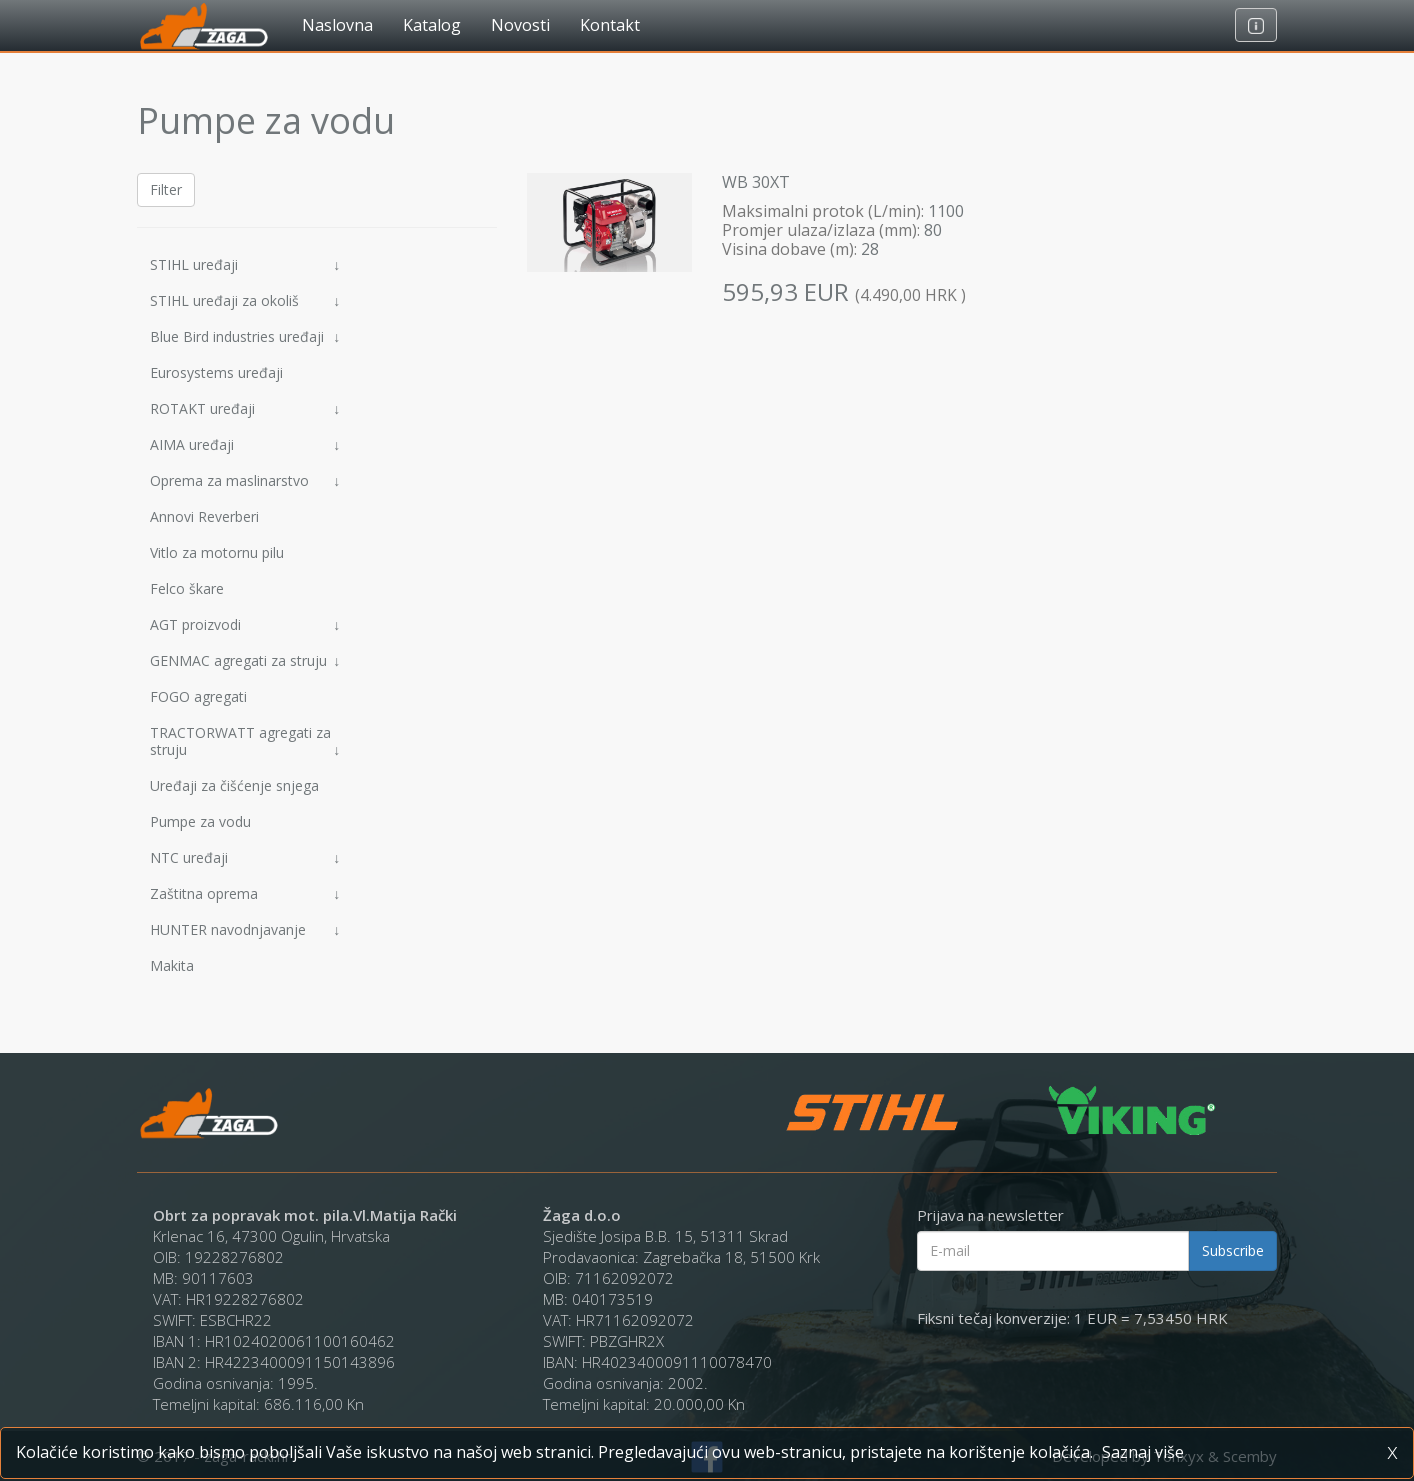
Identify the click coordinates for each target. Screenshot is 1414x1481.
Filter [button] (166, 189)
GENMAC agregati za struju (245, 660)
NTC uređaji (245, 857)
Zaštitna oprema (245, 893)
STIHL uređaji (245, 264)
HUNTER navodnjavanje (245, 929)
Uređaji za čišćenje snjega (234, 785)
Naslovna (337, 25)
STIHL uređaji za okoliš (245, 300)
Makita (172, 965)
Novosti (520, 25)
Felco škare (187, 588)
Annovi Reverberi (204, 516)
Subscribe (1233, 1250)
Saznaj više (1143, 1452)
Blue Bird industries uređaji (245, 336)
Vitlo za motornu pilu (217, 552)
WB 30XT (756, 182)
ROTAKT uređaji (245, 408)
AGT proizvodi (245, 624)
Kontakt (610, 25)
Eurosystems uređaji (216, 372)
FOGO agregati (198, 696)
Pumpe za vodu (200, 821)
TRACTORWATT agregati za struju (245, 741)
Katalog (432, 25)
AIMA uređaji (245, 444)
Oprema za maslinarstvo (245, 480)
